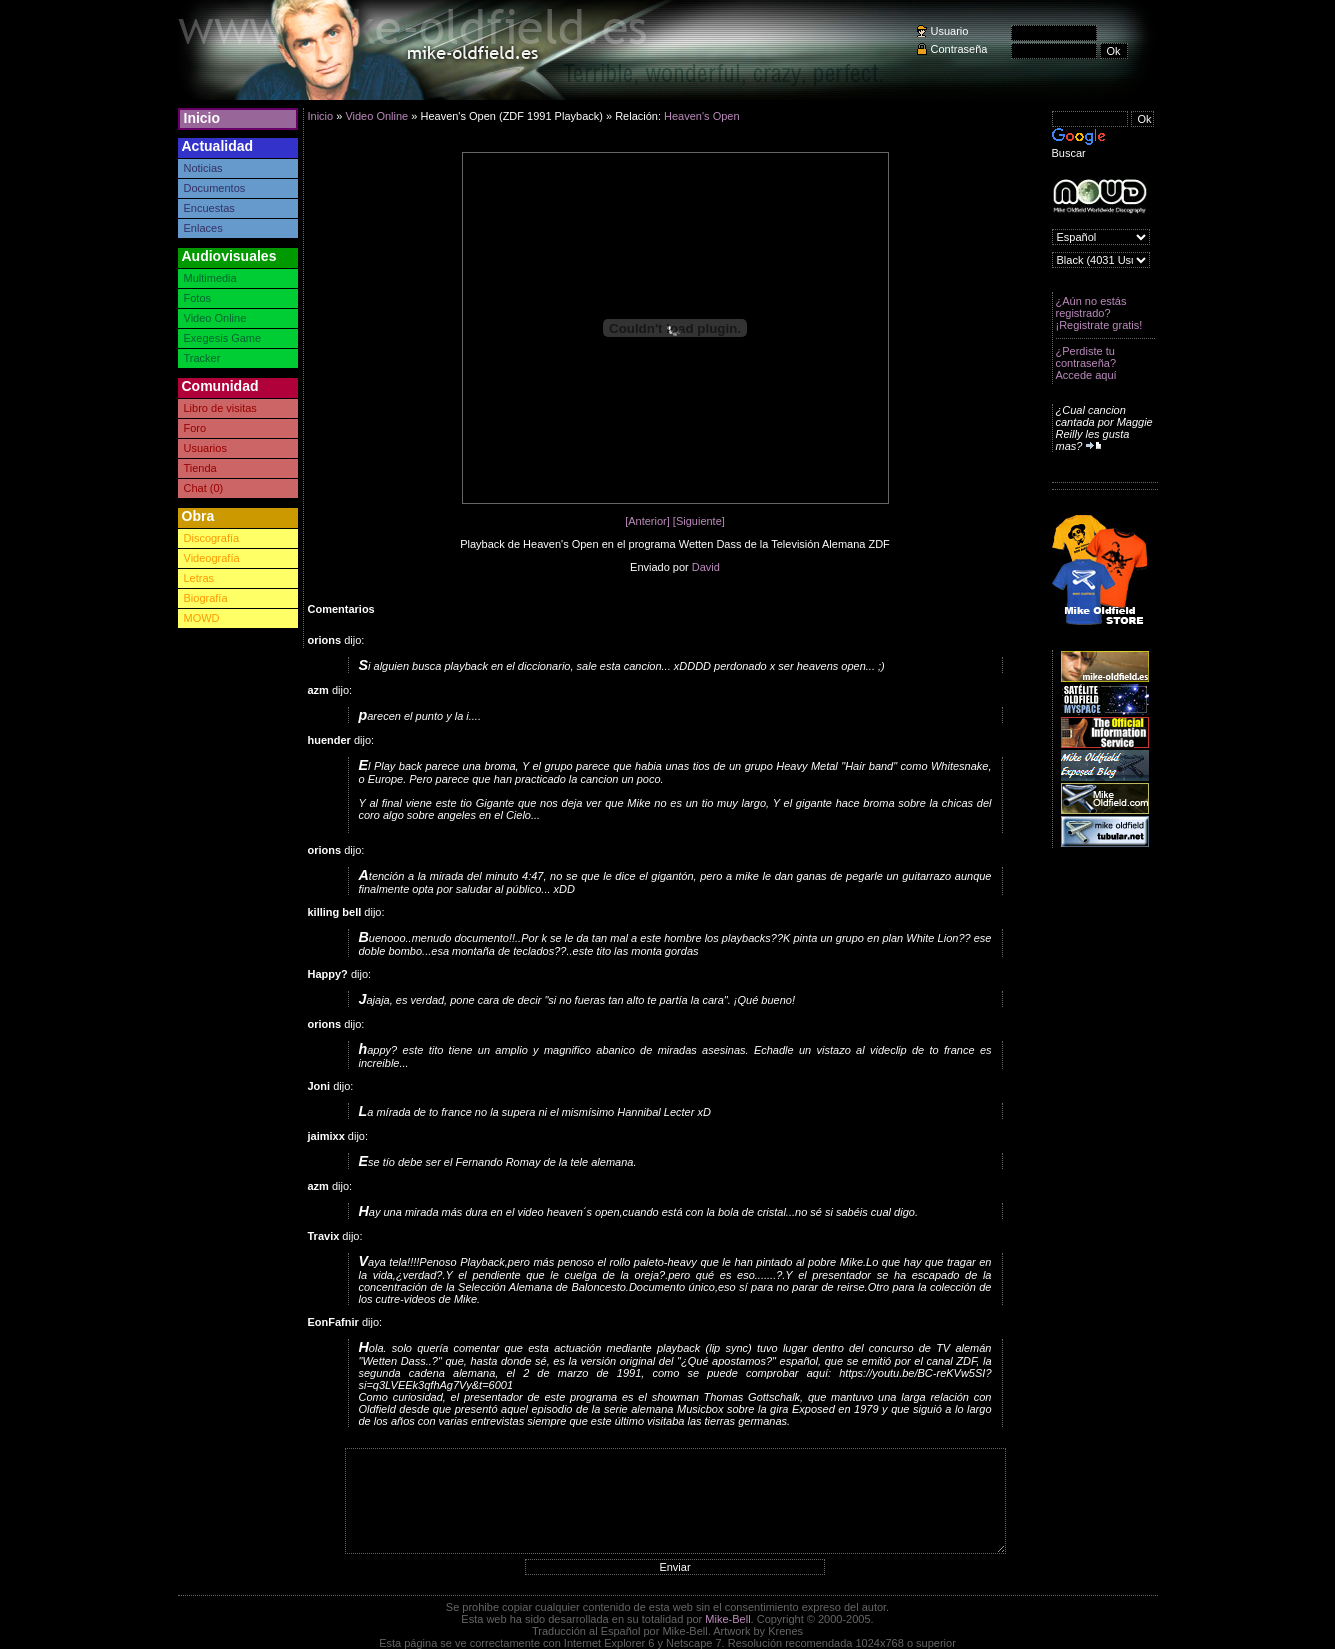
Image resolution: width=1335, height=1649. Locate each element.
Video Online (215, 318)
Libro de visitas (220, 408)
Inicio (202, 118)
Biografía (206, 598)
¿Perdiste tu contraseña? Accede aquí (1086, 363)
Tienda (200, 468)
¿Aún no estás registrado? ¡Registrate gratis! (1099, 313)
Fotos (198, 298)
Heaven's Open (701, 116)
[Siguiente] (699, 521)
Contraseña (959, 49)
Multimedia (210, 278)
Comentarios (341, 609)
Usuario (950, 31)
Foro (195, 428)
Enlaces (203, 228)
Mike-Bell (727, 1619)
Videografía (212, 558)
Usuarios (205, 448)
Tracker (202, 358)
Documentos (215, 188)
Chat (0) (204, 488)
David (706, 567)
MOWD (202, 618)
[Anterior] (647, 521)
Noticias (203, 168)
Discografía (212, 538)
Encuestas (209, 208)
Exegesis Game (223, 338)
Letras (199, 578)
